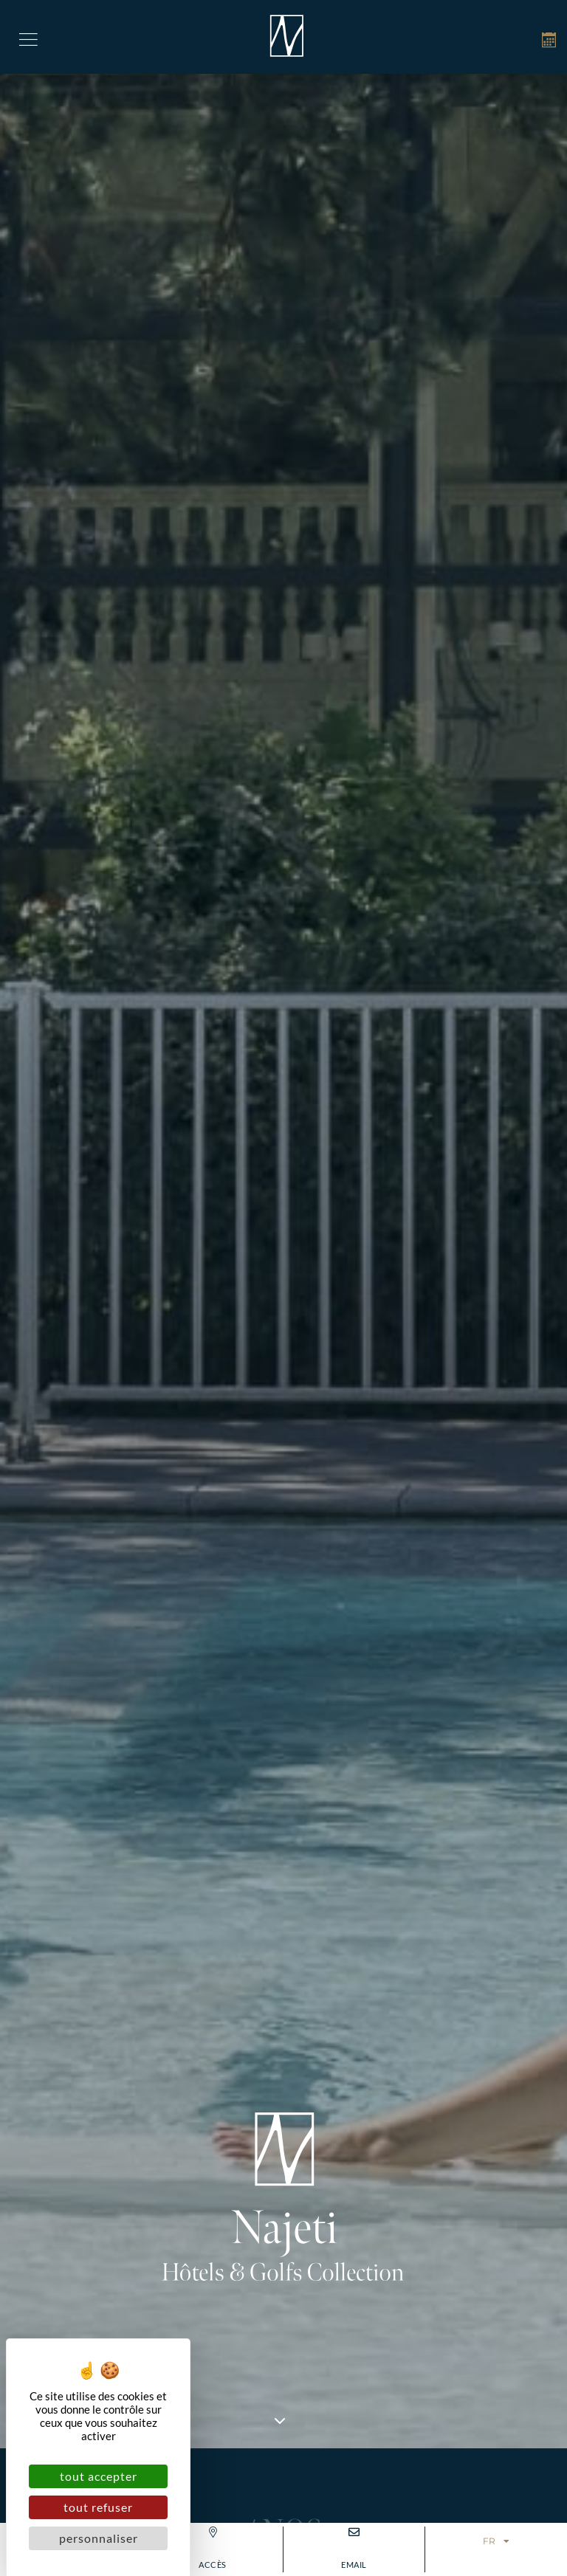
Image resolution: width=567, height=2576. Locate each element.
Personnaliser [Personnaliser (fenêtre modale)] (98, 2538)
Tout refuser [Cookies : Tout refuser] (98, 2507)
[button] (28, 37)
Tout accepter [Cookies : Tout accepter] (98, 2476)
